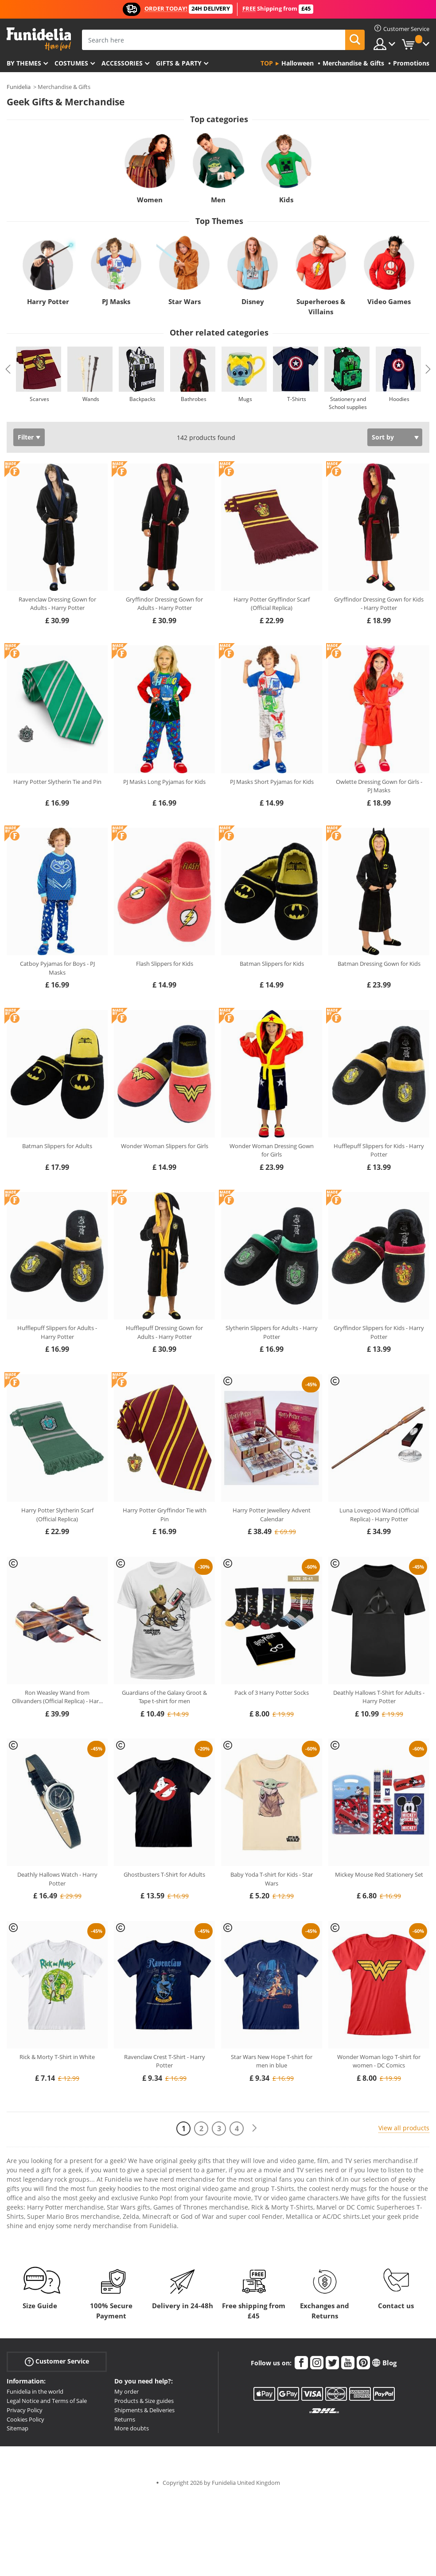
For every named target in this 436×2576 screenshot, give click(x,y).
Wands (90, 399)
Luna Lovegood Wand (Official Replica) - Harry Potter (379, 1514)
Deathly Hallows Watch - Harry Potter (57, 1878)
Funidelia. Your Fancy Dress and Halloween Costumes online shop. (39, 39)
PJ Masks (116, 301)
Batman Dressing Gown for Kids (379, 964)
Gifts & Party (179, 63)
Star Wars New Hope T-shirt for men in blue (271, 2061)
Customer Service (57, 2361)
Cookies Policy (25, 2419)
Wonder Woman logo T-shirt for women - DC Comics (378, 2061)
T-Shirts (296, 399)
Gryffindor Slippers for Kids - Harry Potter (379, 1332)
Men (218, 199)
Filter (26, 437)
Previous (8, 369)
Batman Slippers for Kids (272, 964)
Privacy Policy (25, 2410)
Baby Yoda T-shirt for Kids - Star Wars (271, 1878)
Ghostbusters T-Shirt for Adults (164, 1874)
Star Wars (184, 301)
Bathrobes (193, 399)
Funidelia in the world (35, 2391)
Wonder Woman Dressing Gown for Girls (272, 1150)
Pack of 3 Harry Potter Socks (271, 1693)
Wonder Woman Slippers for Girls (164, 1146)
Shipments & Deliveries (144, 2410)
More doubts (131, 2428)
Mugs (245, 399)
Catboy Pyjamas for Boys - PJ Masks (57, 968)
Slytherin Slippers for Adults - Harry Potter (272, 1332)
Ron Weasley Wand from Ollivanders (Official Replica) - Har (57, 1697)
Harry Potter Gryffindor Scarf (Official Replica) (272, 603)
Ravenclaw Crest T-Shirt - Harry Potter (164, 2061)
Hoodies (399, 399)
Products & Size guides (144, 2401)
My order (126, 2391)
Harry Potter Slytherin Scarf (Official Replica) (57, 1514)
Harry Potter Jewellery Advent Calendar (272, 1514)
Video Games (389, 301)
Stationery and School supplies (348, 403)
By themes (24, 63)
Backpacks (142, 399)
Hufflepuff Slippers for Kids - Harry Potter (379, 1150)
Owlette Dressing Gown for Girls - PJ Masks (379, 786)
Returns (124, 2419)
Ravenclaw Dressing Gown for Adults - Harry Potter (57, 603)
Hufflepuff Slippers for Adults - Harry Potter (57, 1332)
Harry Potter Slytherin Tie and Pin (57, 782)
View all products (403, 2128)
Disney (252, 301)
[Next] (254, 2128)
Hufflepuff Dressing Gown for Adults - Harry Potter (164, 1332)
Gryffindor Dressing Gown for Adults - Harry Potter (164, 603)
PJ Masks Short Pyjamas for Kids (272, 782)
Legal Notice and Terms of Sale (47, 2401)
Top (267, 63)
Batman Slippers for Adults (57, 1146)
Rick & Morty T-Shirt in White (57, 2057)
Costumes (71, 63)
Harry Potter (48, 301)
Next (428, 369)
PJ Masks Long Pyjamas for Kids (164, 782)
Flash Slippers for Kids (164, 964)
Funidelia (19, 87)
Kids (286, 199)
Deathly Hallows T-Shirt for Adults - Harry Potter (378, 1697)
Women (150, 199)
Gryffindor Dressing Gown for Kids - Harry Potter (379, 603)
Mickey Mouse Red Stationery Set (379, 1874)
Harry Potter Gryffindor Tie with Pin (164, 1514)
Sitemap (17, 2428)
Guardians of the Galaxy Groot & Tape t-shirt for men (164, 1697)
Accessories (122, 63)
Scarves (39, 399)
